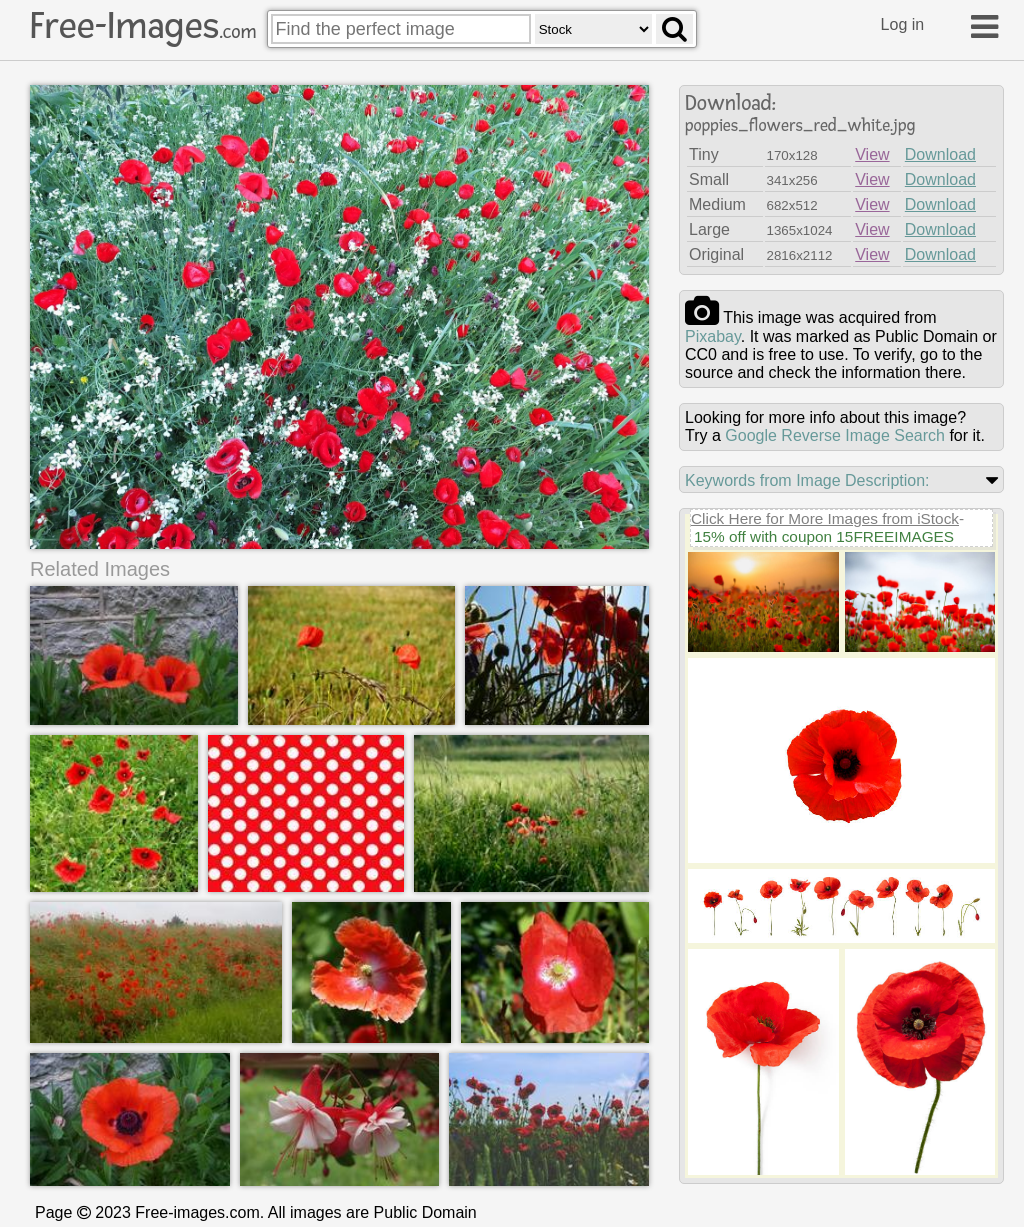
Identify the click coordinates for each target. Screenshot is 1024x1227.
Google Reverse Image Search (835, 435)
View (872, 154)
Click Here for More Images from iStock (825, 518)
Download (940, 154)
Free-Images (143, 26)
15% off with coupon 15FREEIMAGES (824, 536)
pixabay (713, 336)
